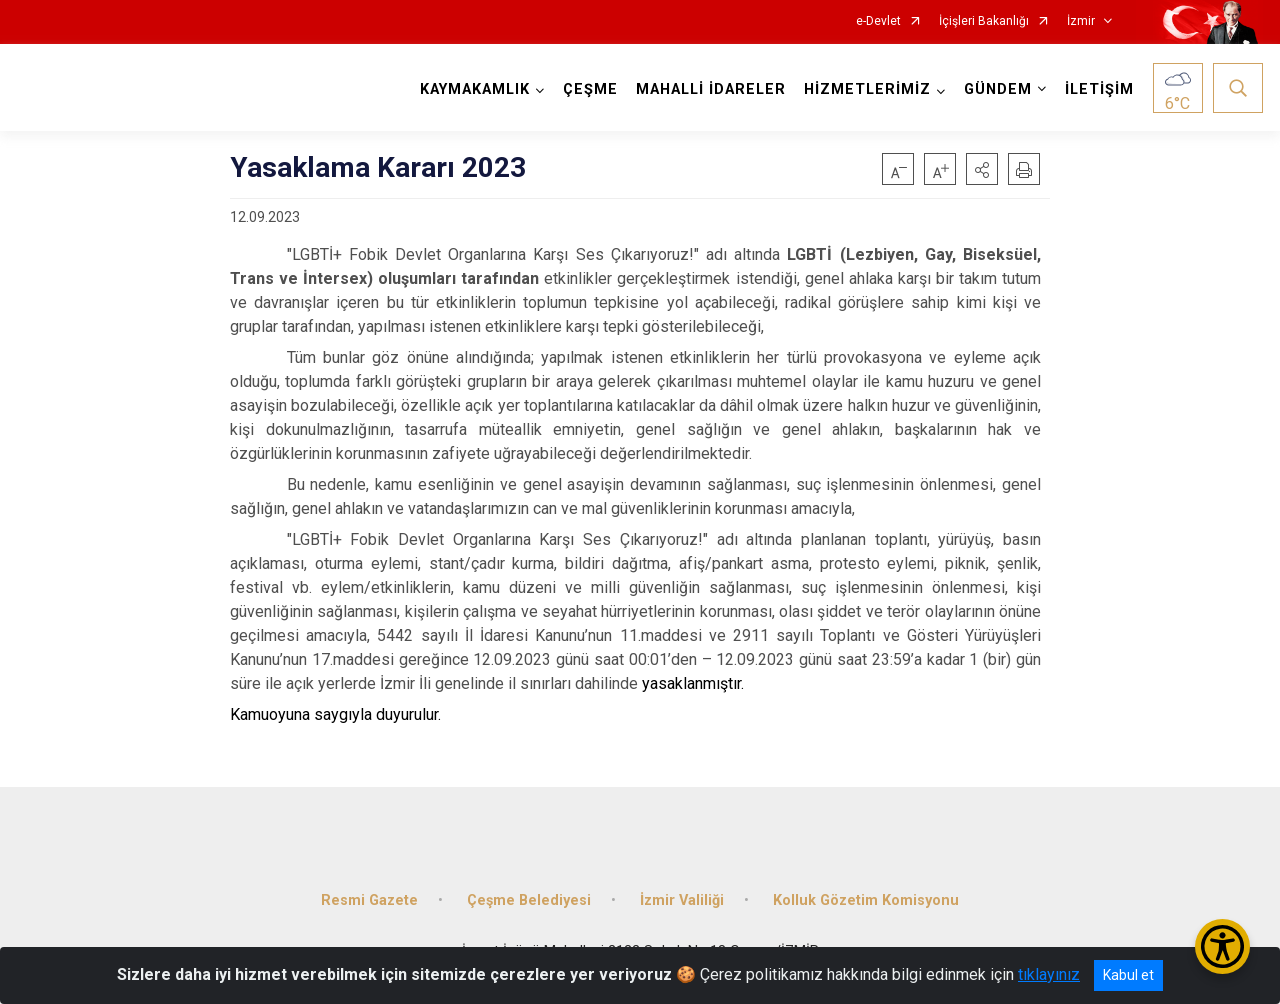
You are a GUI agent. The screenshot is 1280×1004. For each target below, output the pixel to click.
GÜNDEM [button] (998, 89)
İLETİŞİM (1099, 89)
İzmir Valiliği (682, 899)
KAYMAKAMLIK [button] (475, 89)
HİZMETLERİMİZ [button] (867, 89)
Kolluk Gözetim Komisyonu (866, 899)
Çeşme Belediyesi (529, 899)
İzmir (1081, 21)
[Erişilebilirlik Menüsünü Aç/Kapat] (1222, 946)
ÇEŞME (590, 89)
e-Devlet (878, 21)
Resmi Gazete (369, 899)
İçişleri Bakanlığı (984, 21)
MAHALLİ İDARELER (711, 89)
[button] (982, 169)
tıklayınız (1049, 974)
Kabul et (1128, 975)
